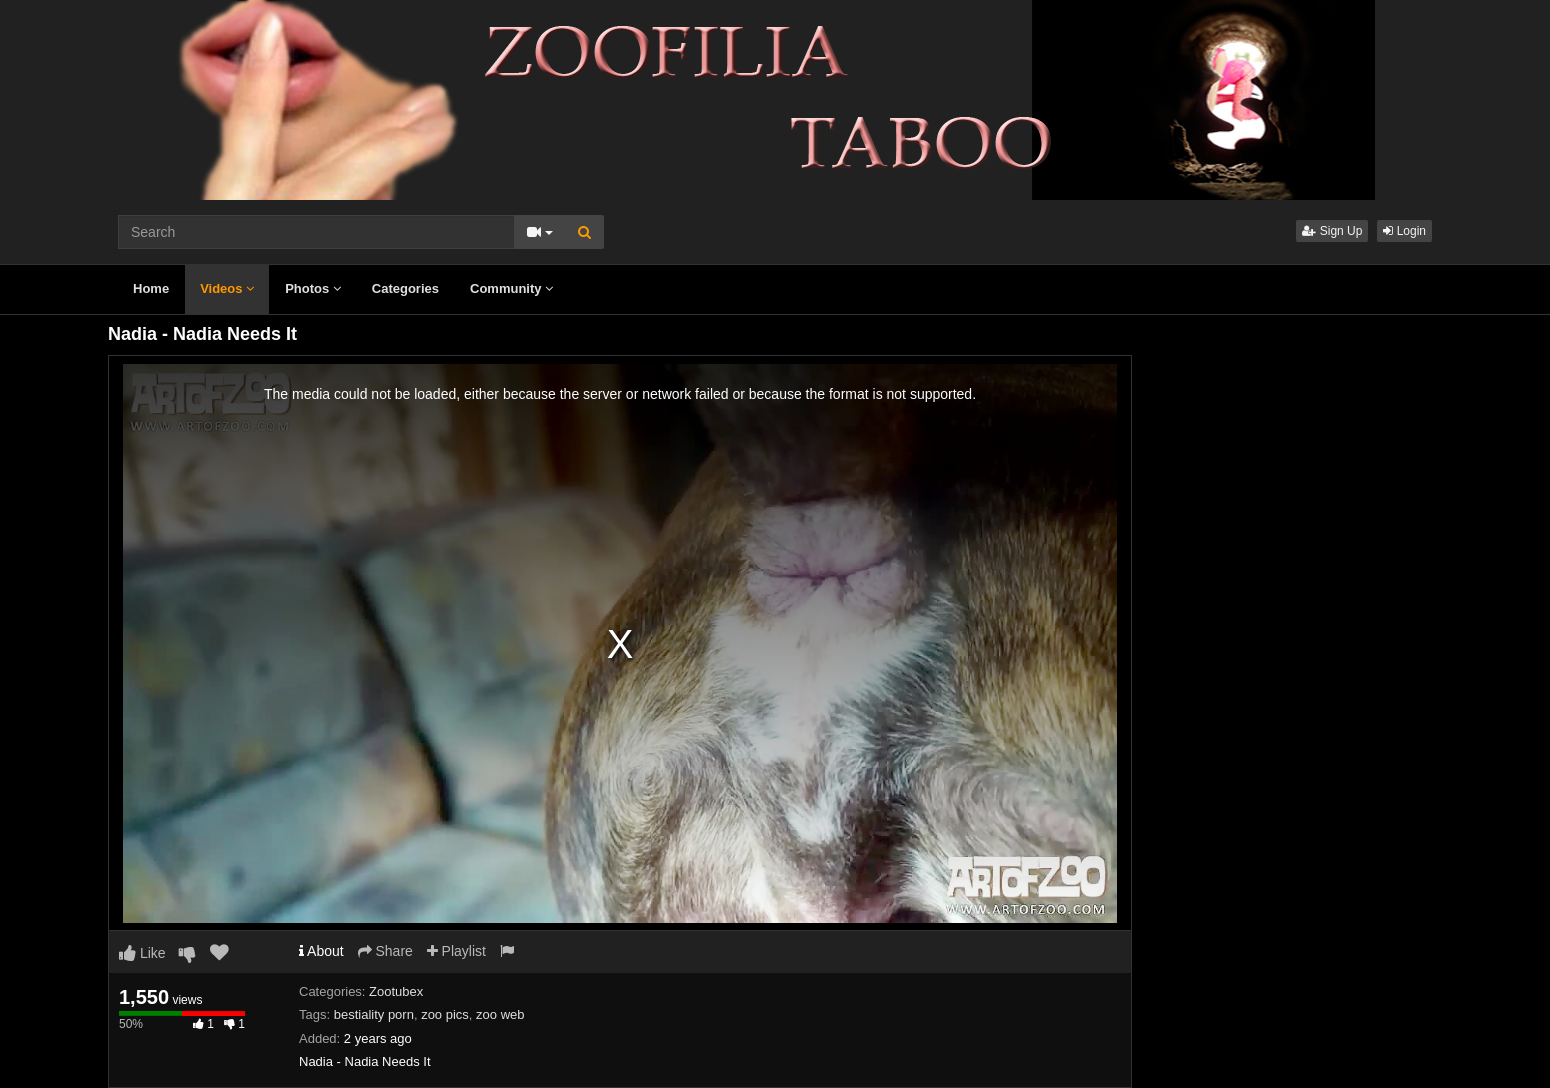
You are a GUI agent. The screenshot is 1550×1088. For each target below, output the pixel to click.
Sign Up (1332, 231)
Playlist (456, 951)
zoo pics (445, 1014)
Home (151, 288)
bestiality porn (374, 1014)
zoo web (500, 1014)
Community (511, 288)
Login (1404, 231)
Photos (313, 288)
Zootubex (396, 991)
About (321, 951)
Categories (405, 288)
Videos (227, 288)
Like (142, 953)
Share (385, 951)
